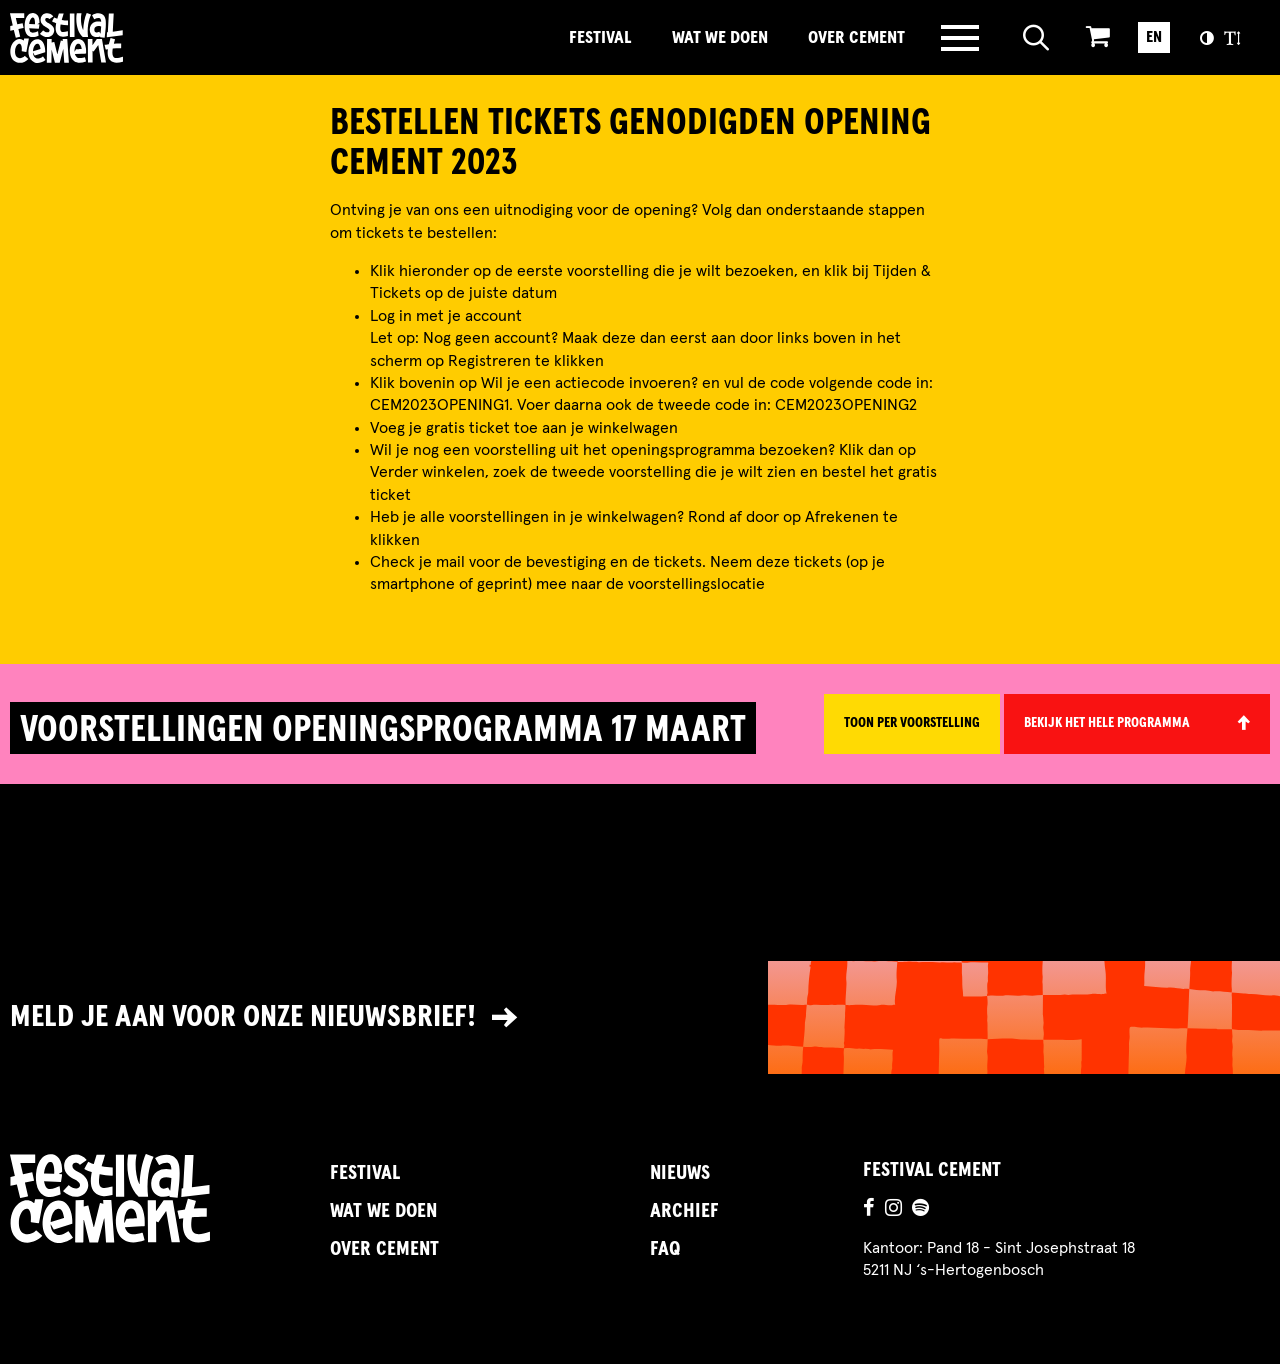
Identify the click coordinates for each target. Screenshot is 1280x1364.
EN (1154, 37)
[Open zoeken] (1036, 38)
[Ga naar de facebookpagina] (869, 1210)
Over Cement (856, 38)
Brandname (135, 38)
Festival (600, 38)
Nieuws (680, 1173)
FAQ (665, 1249)
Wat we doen (720, 38)
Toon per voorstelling (912, 723)
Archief (684, 1211)
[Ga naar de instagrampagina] (893, 1210)
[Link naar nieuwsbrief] (640, 1017)
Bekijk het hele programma (1107, 723)
